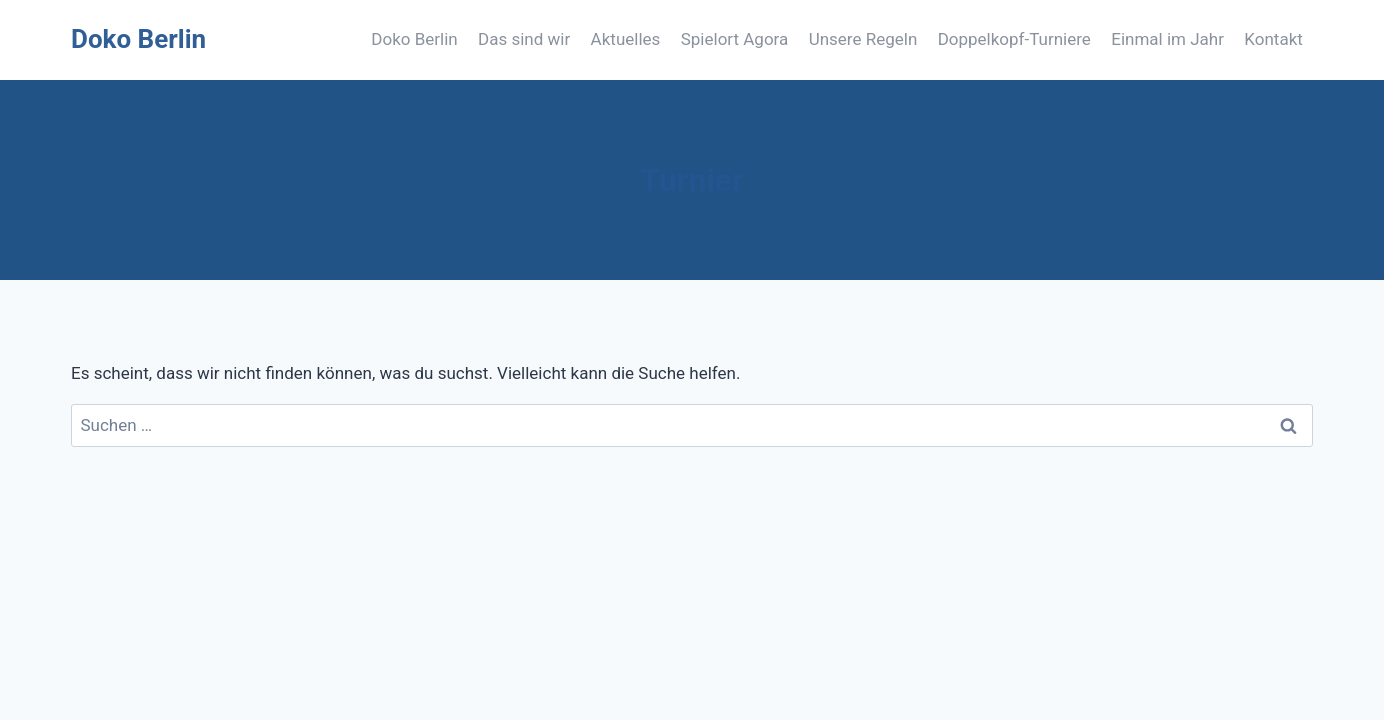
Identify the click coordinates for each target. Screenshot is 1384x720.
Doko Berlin (414, 39)
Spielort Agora (735, 39)
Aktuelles (626, 39)
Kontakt (1273, 39)
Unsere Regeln (863, 39)
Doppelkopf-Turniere (1014, 39)
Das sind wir (524, 39)
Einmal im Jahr (1167, 39)
